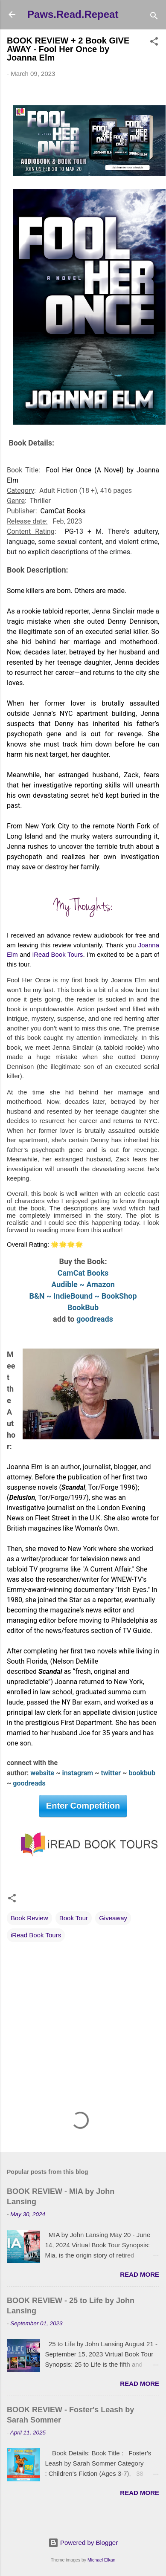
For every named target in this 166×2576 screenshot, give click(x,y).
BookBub (83, 1307)
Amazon (100, 1284)
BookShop (119, 1295)
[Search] (154, 17)
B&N (36, 1295)
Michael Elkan (101, 2559)
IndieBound (73, 1295)
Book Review (29, 1918)
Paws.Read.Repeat (72, 14)
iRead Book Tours (36, 1935)
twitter (111, 1773)
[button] (154, 42)
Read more (139, 2274)
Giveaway (113, 1918)
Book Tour (73, 1918)
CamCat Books (83, 1272)
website (42, 1773)
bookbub (142, 1773)
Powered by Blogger (83, 2542)
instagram (78, 1773)
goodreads (94, 1318)
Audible (64, 1284)
